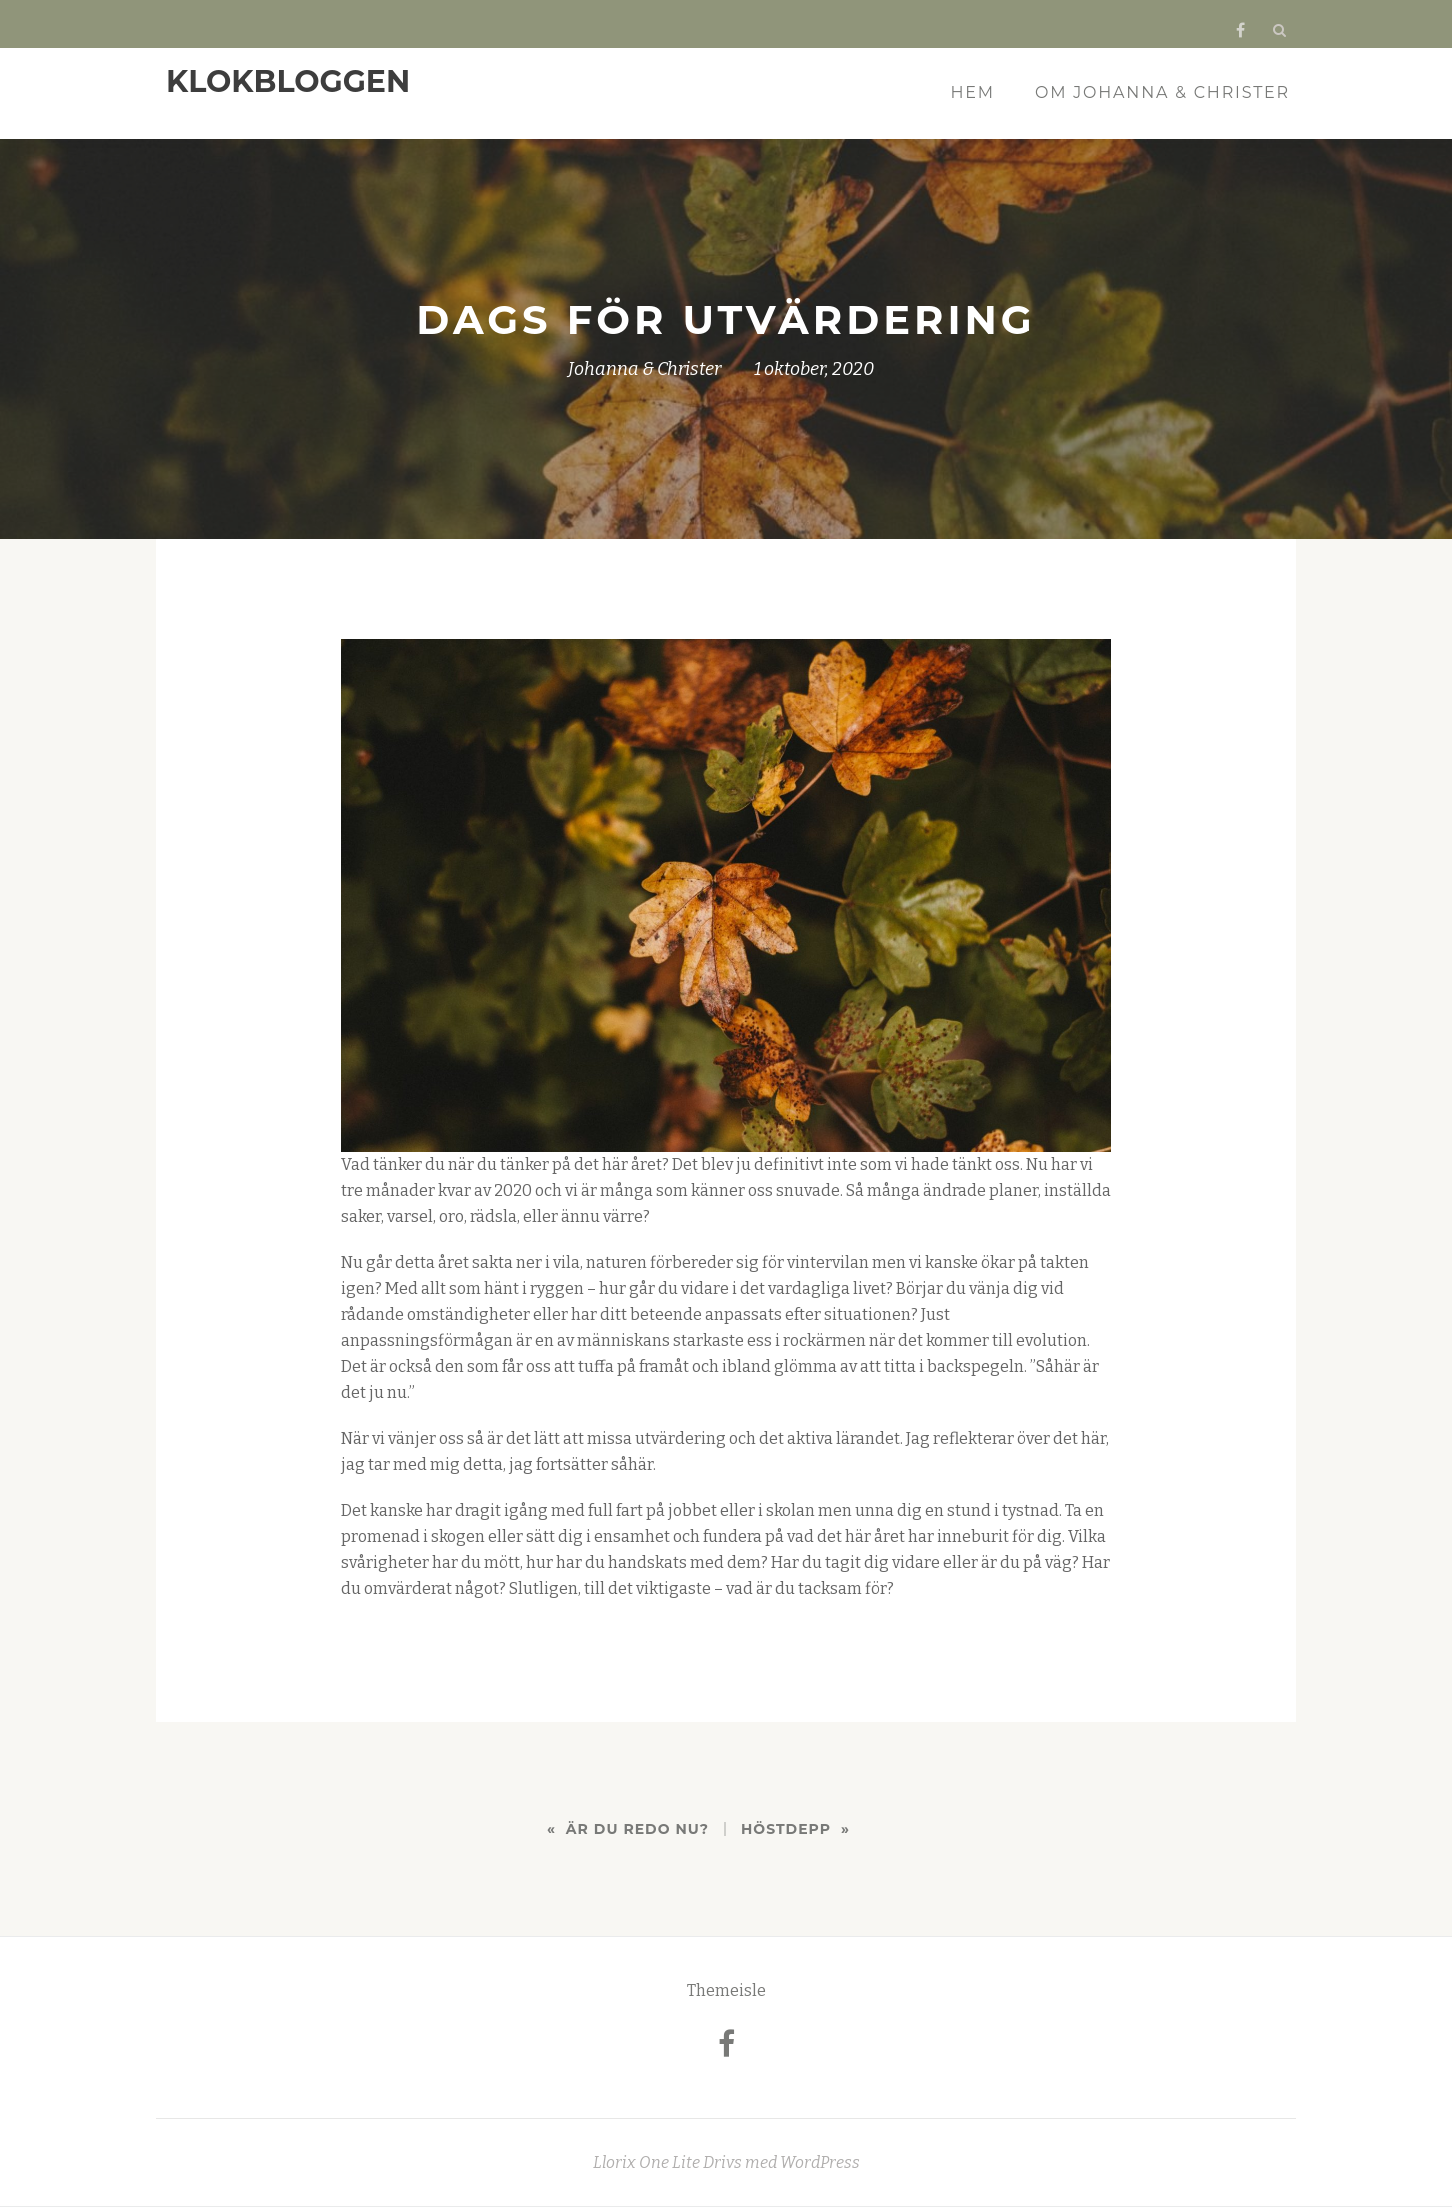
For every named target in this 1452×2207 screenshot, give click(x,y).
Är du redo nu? (637, 1829)
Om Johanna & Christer (1162, 92)
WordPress (820, 2162)
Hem (973, 92)
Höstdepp (786, 1829)
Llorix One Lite (648, 2162)
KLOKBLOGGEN (288, 81)
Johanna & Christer (644, 369)
